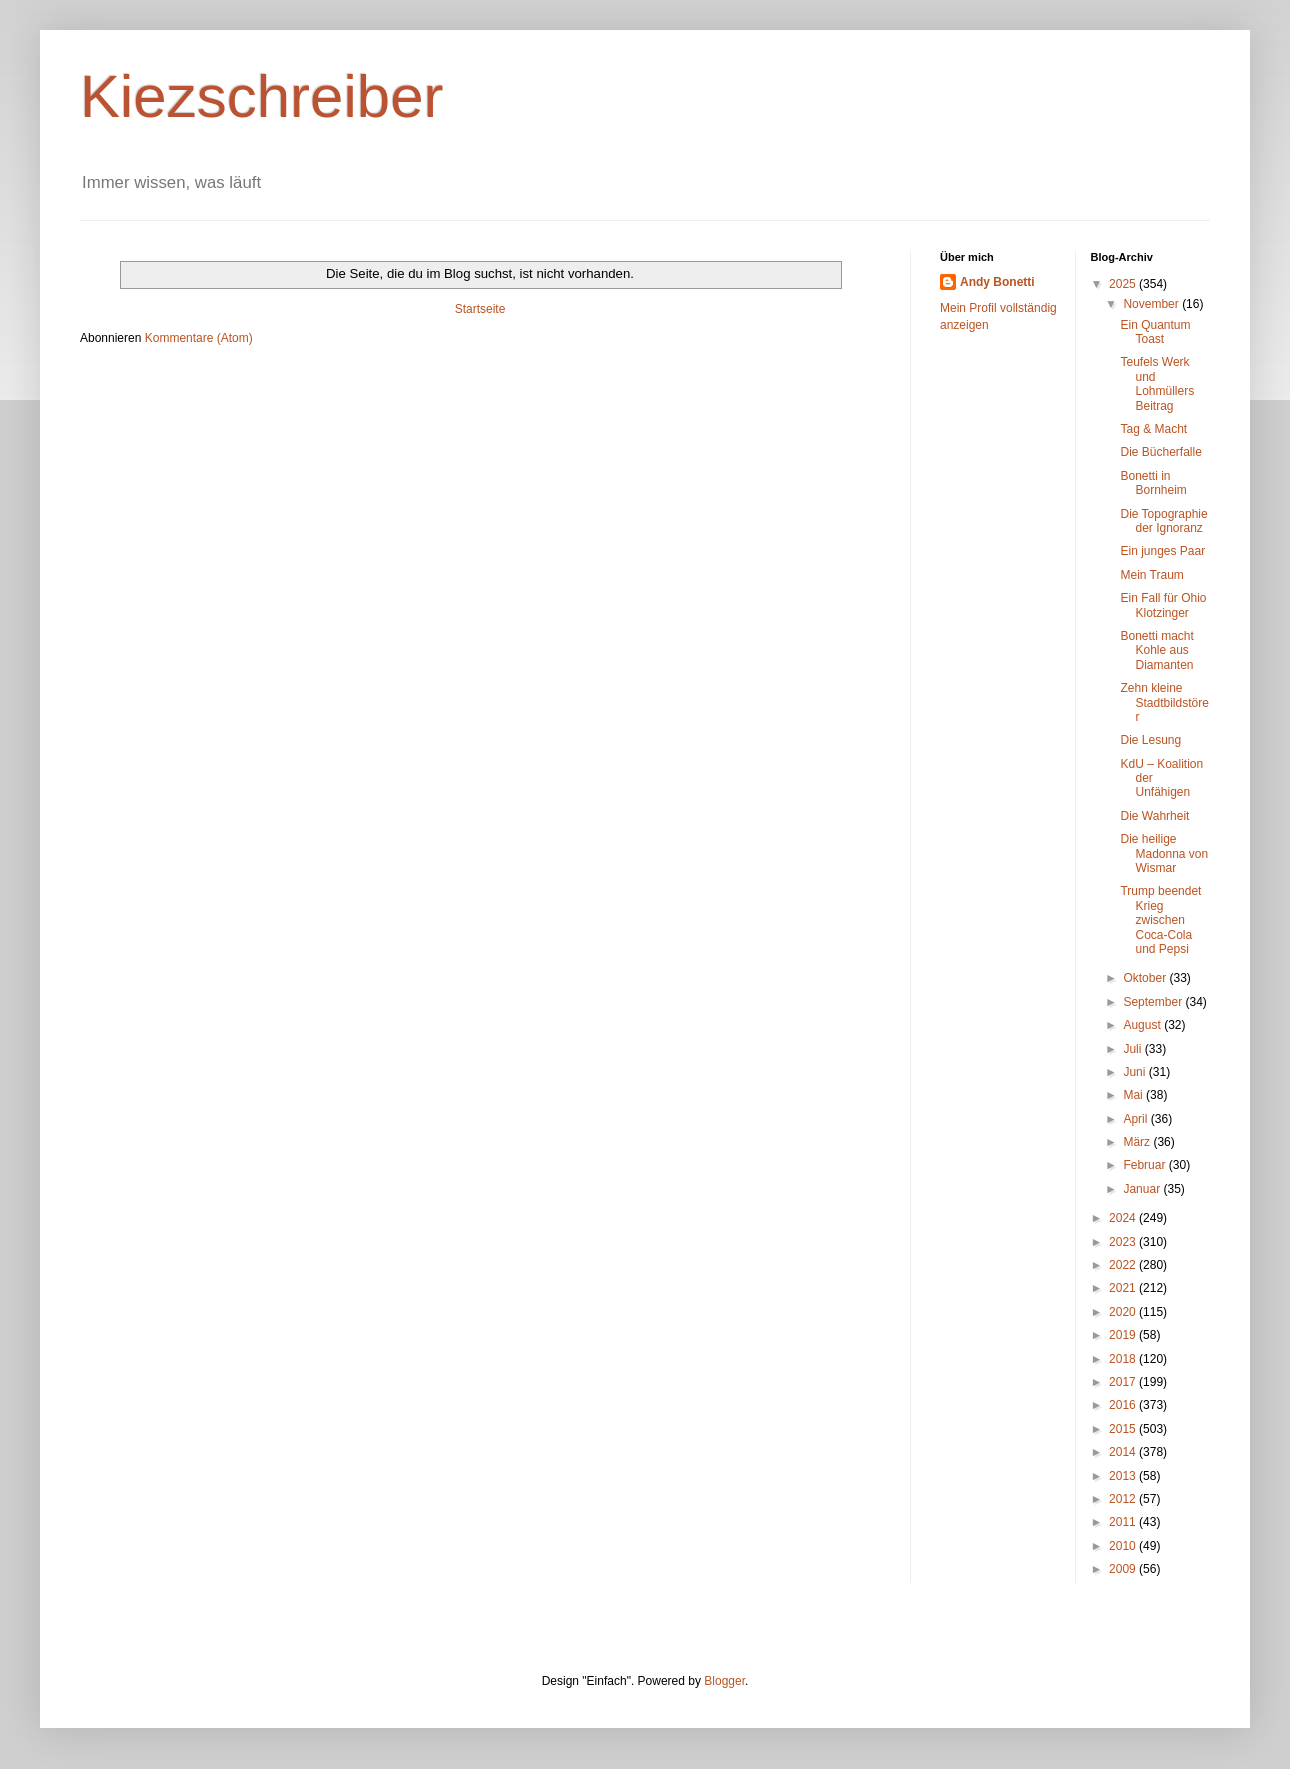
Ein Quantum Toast (1155, 332)
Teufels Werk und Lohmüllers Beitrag (1157, 383)
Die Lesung (1150, 740)
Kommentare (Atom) (199, 338)
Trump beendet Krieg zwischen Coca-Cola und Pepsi (1160, 920)
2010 (1124, 1546)
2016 (1124, 1405)
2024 (1124, 1218)
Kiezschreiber (262, 96)
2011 (1124, 1522)
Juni (1135, 1072)
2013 (1124, 1476)
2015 (1124, 1429)
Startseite (480, 309)
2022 (1124, 1265)
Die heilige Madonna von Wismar (1164, 853)
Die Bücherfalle (1160, 452)
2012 (1124, 1499)
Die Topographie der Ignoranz (1163, 521)
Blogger (724, 1681)
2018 (1124, 1359)
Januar (1143, 1189)
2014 (1124, 1452)
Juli (1133, 1049)
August (1143, 1025)
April (1136, 1119)
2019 (1124, 1335)
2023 (1124, 1242)
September (1154, 1002)
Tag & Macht (1153, 429)
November (1152, 304)
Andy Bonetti (997, 282)
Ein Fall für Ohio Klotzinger (1163, 605)
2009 (1124, 1569)
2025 (1124, 284)
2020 (1124, 1312)
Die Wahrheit (1154, 816)
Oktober (1146, 978)
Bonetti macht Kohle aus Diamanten (1156, 650)
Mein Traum (1151, 575)
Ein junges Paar (1162, 551)
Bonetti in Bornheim (1153, 483)
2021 (1124, 1288)
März (1138, 1142)
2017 (1124, 1382)
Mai (1134, 1095)
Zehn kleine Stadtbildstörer (1164, 702)
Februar (1145, 1165)
